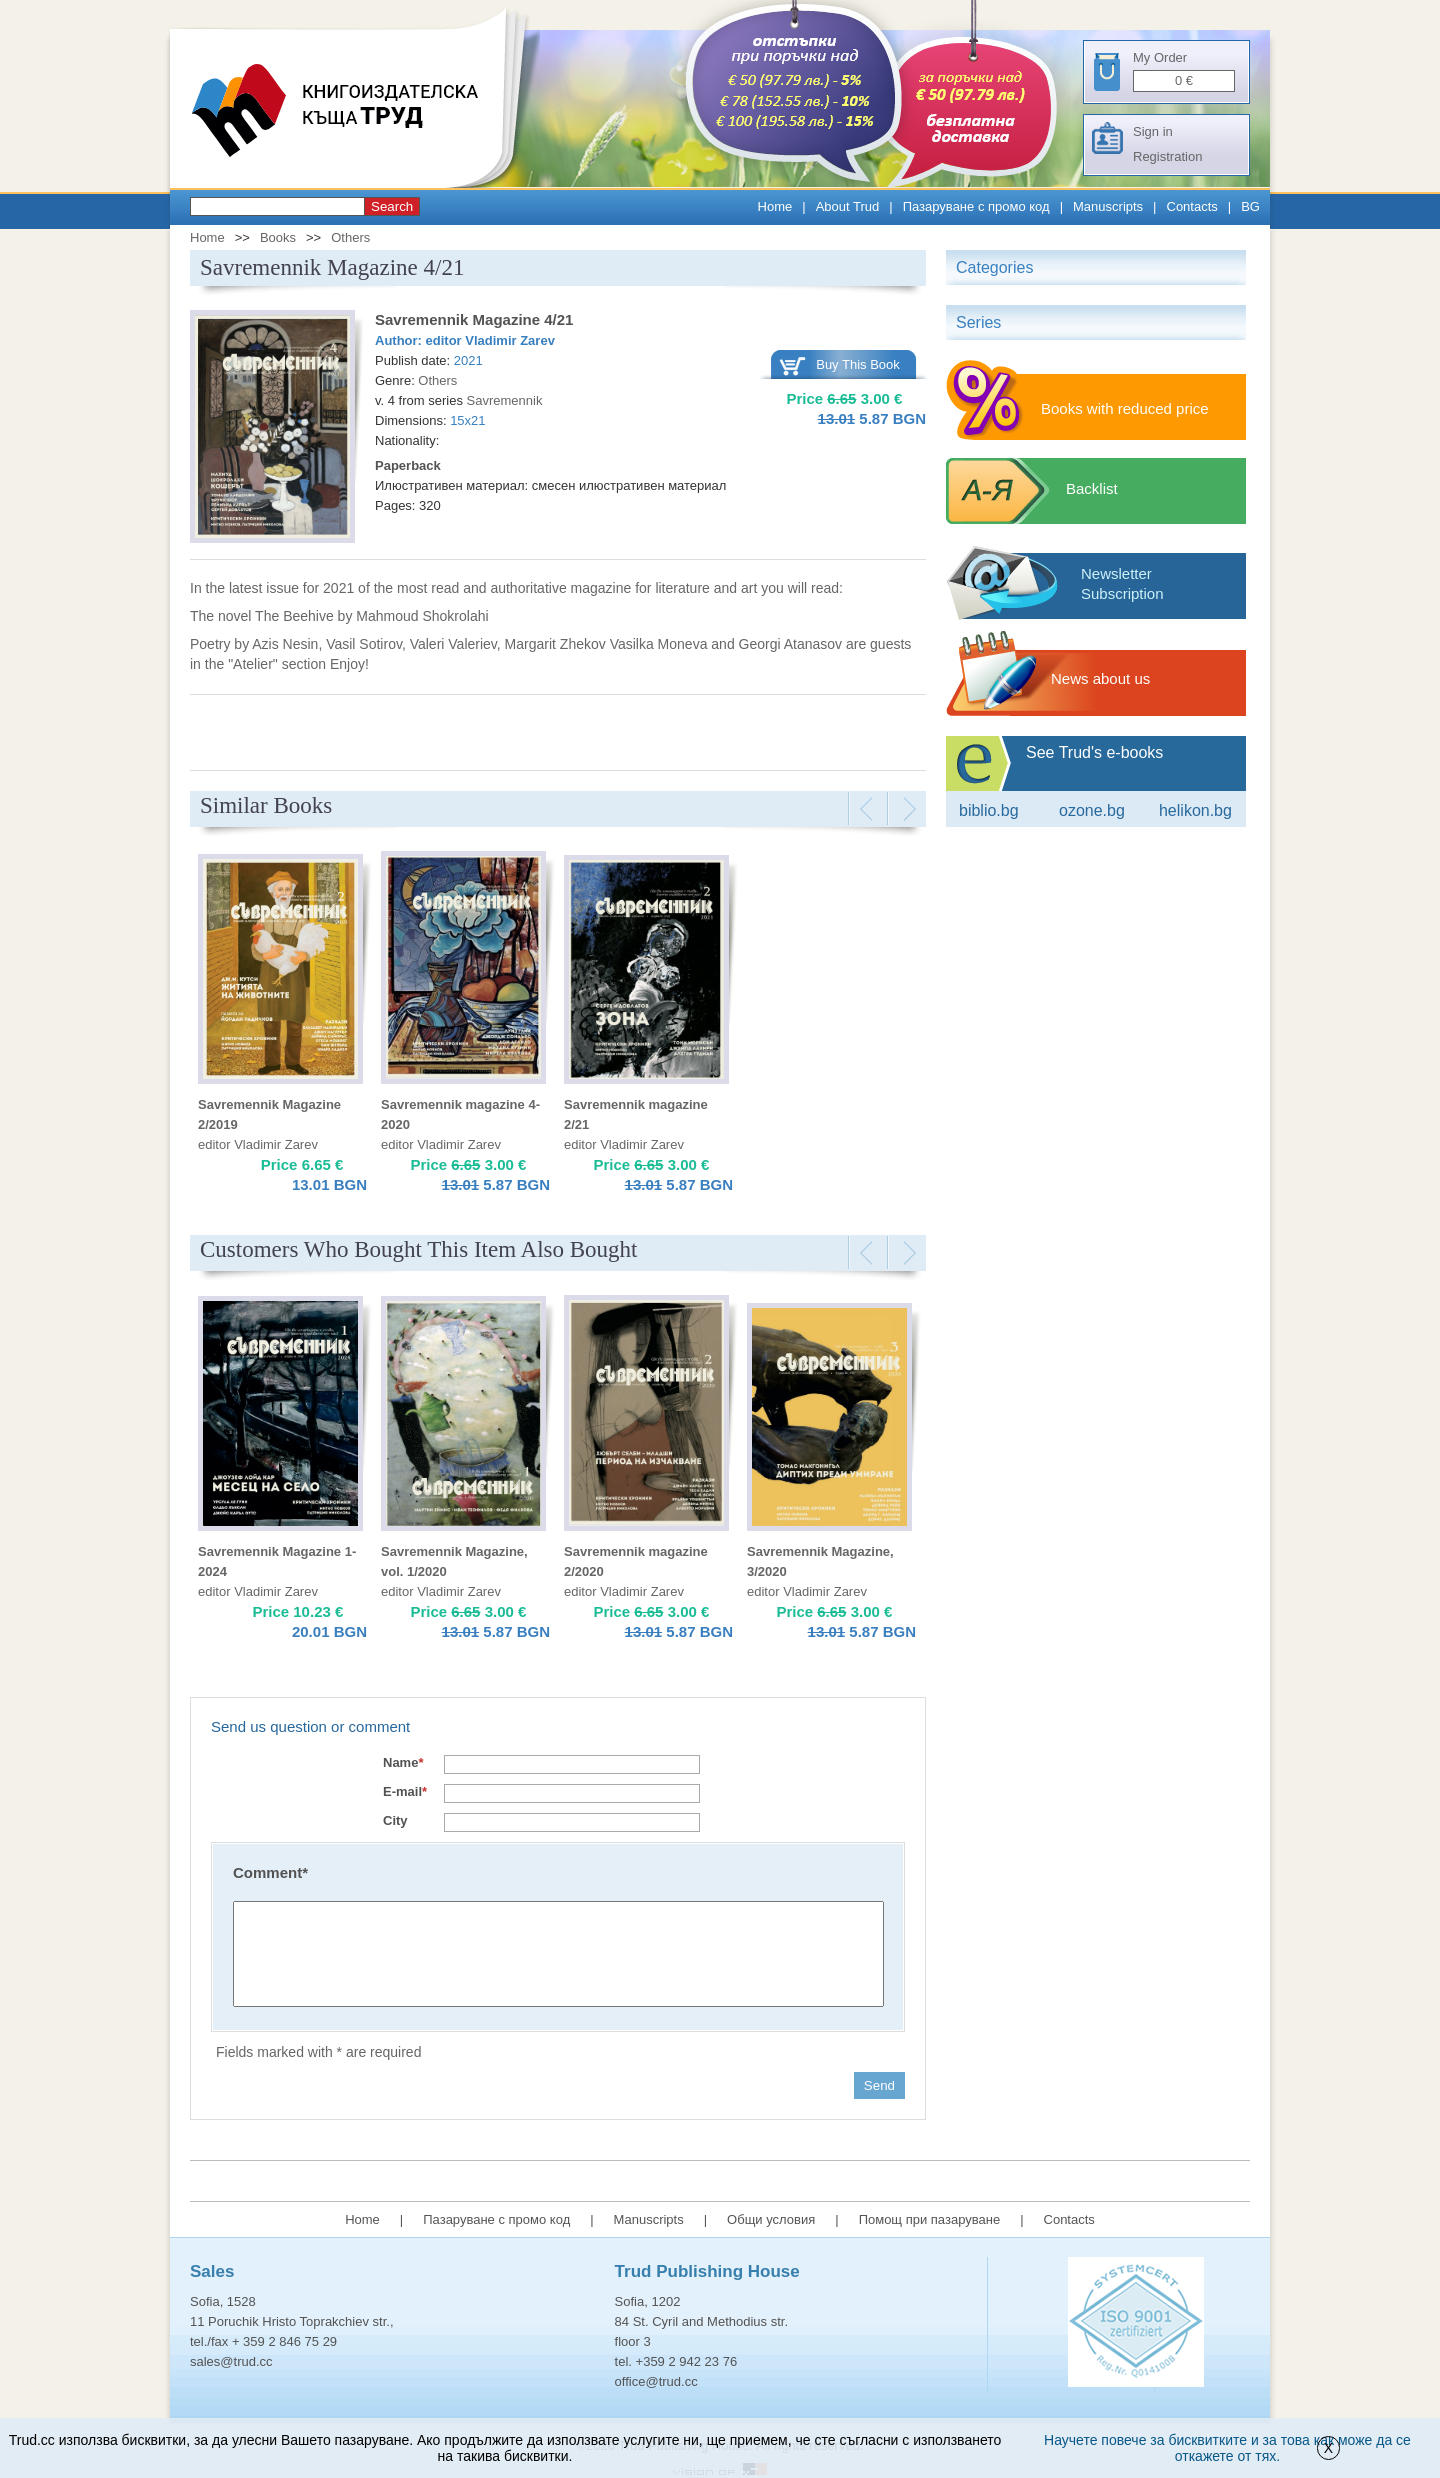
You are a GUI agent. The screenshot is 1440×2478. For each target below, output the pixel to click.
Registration (1167, 156)
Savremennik (505, 400)
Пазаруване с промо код (976, 206)
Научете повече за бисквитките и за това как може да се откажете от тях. (1227, 2448)
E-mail (405, 1791)
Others (350, 237)
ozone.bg (1092, 810)
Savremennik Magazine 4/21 (474, 319)
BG (1250, 206)
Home (775, 206)
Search (392, 206)
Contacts (1192, 206)
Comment (270, 1872)
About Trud (848, 206)
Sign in (1153, 131)
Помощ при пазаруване (930, 2219)
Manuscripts (1108, 206)
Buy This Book (858, 364)
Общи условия (771, 2219)
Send (879, 2085)
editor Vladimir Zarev (490, 340)
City (395, 1820)
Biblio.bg (989, 810)
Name (403, 1762)
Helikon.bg (1195, 810)
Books (278, 237)
